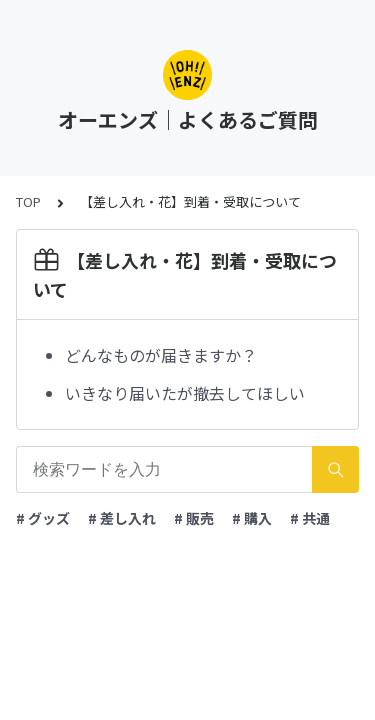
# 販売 (194, 518)
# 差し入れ (122, 518)
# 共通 (310, 518)
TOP (28, 201)
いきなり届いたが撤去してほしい (185, 393)
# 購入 (252, 518)
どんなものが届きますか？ (161, 355)
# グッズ (43, 518)
